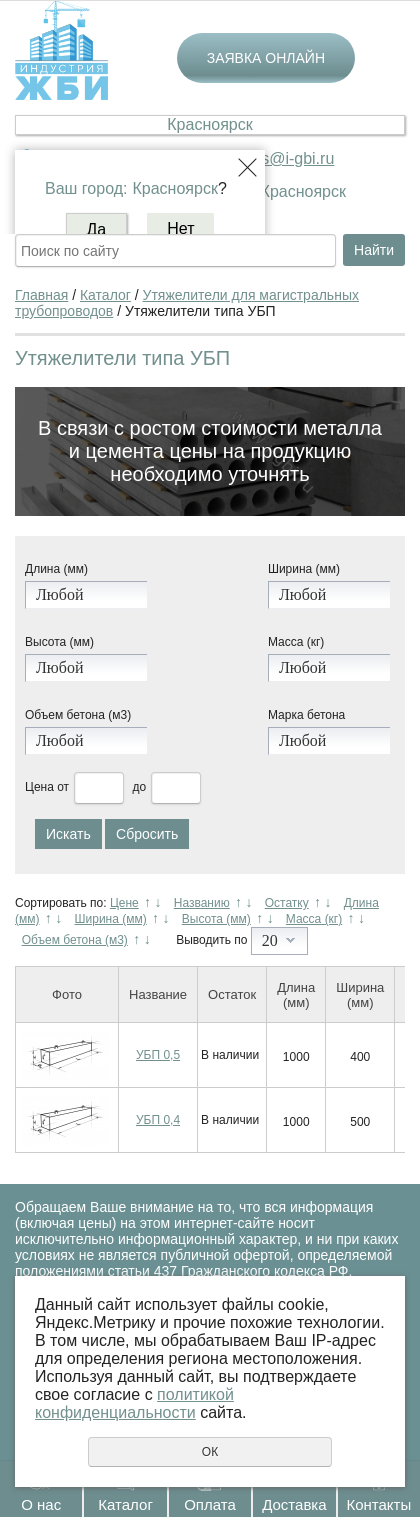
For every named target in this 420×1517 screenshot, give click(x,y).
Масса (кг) (296, 642)
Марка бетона (306, 715)
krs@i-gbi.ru (291, 158)
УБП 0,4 (158, 1120)
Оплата (210, 1504)
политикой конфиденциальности (134, 1403)
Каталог (125, 1504)
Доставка (294, 1504)
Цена (39, 787)
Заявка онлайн (266, 58)
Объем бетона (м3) (78, 715)
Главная (41, 295)
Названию (202, 903)
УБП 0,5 (158, 1055)
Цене (124, 903)
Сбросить (147, 834)
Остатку (287, 903)
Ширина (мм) (304, 569)
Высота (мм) (59, 642)
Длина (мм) (56, 569)
